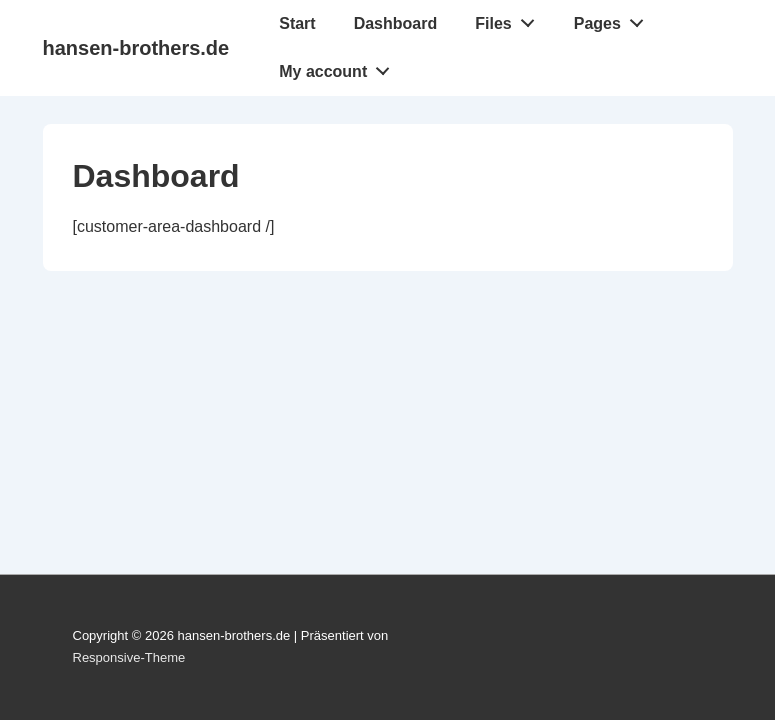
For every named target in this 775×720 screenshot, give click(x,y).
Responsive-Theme (129, 657)
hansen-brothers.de (136, 48)
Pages (614, 19)
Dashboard (396, 23)
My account (340, 67)
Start (297, 23)
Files (510, 19)
